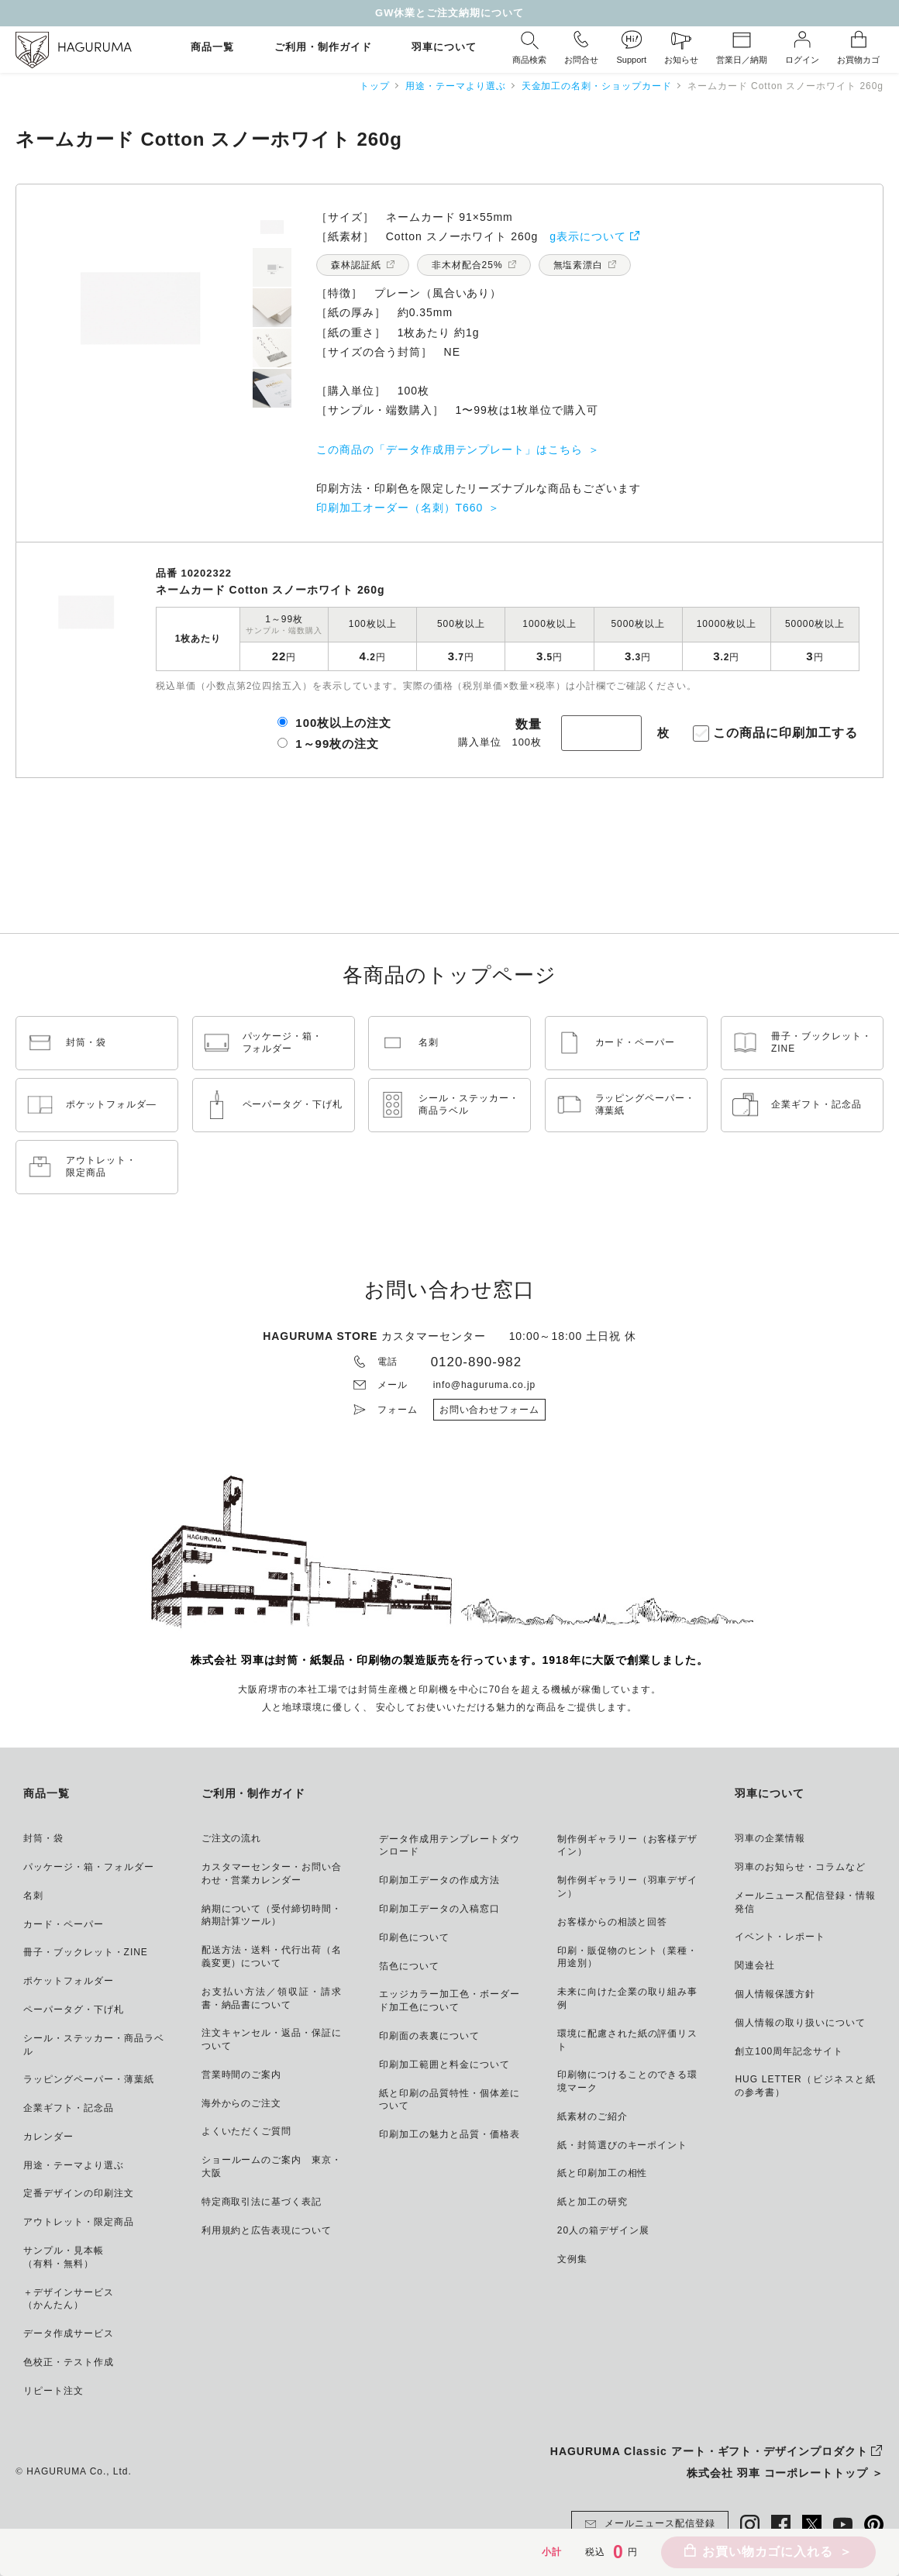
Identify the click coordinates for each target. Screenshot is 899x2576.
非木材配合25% (467, 265)
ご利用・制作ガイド (323, 48)
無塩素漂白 (578, 265)
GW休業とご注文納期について (449, 13)
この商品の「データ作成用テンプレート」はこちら (449, 449)
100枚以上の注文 (343, 722)
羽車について (444, 48)
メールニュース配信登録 (649, 2524)
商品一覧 (212, 48)
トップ (375, 86)
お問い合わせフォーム (489, 1409)
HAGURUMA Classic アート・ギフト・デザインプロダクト (709, 2451)
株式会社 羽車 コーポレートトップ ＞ (785, 2473)
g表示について (587, 236)
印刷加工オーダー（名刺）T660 (399, 507)
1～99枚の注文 (337, 743)
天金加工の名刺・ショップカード (597, 86)
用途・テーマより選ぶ (455, 86)
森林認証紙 (356, 265)
